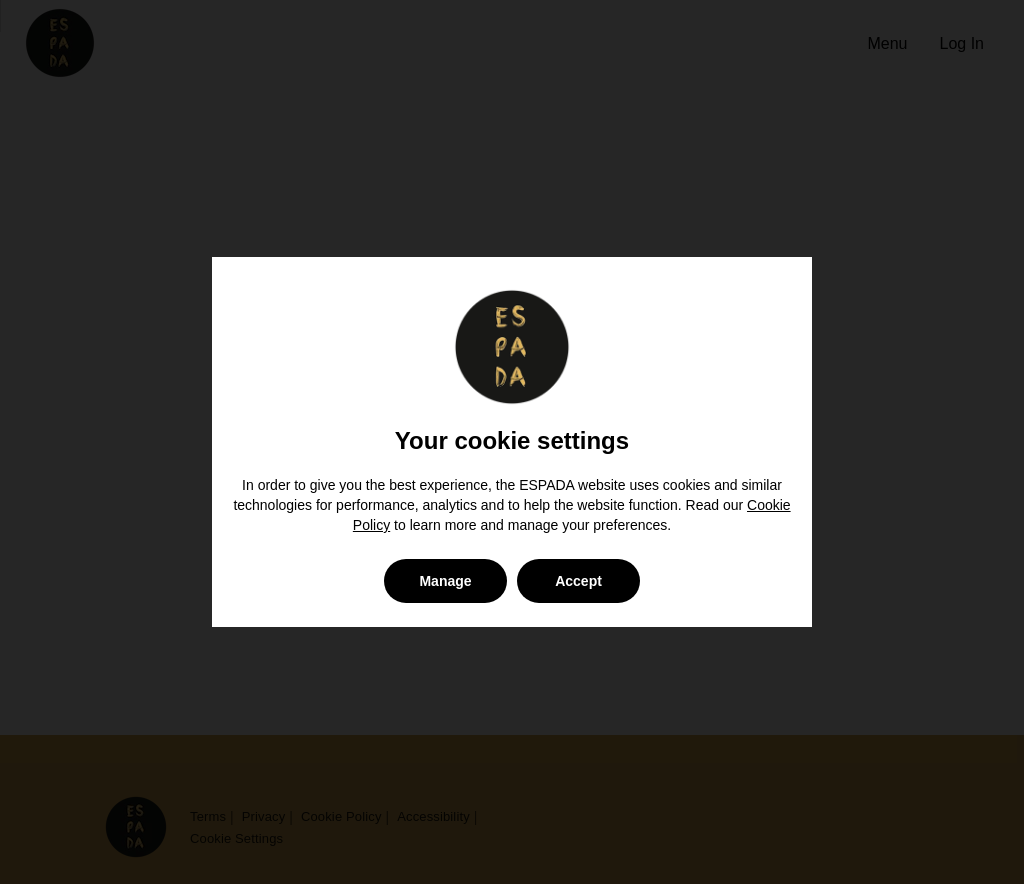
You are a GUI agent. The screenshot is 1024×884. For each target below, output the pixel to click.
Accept (578, 581)
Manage (445, 581)
